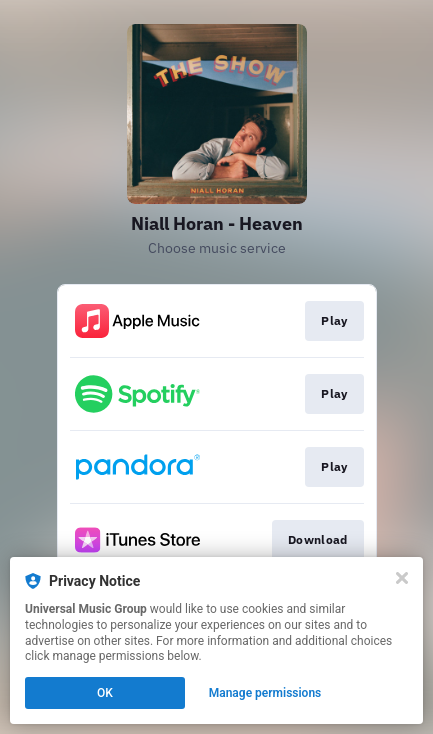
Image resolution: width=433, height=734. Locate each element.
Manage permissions (265, 693)
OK (105, 693)
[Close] (402, 578)
